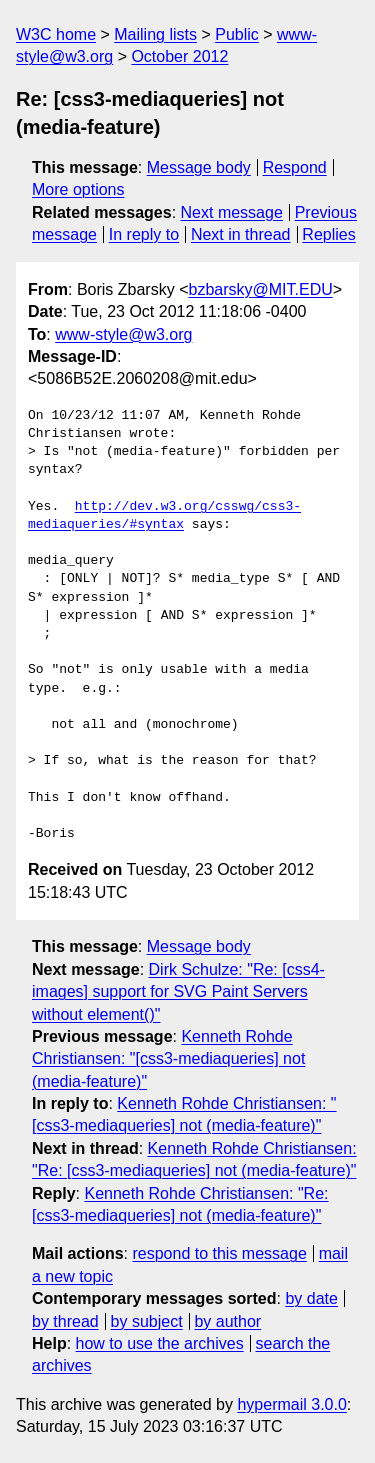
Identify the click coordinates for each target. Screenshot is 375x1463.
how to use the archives (160, 1343)
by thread (65, 1321)
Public (237, 34)
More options (78, 189)
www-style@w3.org (123, 334)
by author (227, 1321)
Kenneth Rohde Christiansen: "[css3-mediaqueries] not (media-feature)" (168, 1059)
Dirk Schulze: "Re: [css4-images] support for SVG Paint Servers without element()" (178, 992)
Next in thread (241, 234)
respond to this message (219, 1253)
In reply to (144, 234)
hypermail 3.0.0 (291, 1404)
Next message (232, 212)
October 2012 (179, 56)
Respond (295, 167)
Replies (328, 234)
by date (311, 1298)
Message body (199, 167)
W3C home (56, 34)
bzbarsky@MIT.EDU (260, 289)
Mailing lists (155, 34)
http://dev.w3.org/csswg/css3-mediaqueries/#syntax (164, 516)
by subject (147, 1321)
